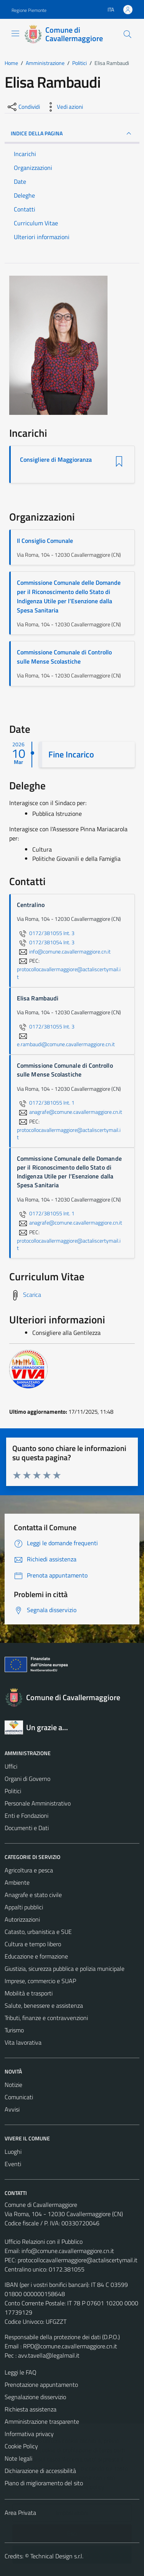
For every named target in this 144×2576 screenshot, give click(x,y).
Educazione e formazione (36, 1956)
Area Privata (20, 2512)
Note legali (18, 2458)
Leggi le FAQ (20, 2372)
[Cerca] (127, 34)
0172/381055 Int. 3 (45, 933)
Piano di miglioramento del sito (44, 2483)
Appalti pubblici (24, 1907)
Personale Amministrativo (38, 1803)
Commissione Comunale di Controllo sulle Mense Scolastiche (64, 656)
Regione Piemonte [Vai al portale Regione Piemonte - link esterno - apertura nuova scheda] (29, 10)
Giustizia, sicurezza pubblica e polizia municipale (64, 1968)
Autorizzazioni (22, 1919)
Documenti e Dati (27, 1827)
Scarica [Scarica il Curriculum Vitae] (32, 1294)
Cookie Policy (21, 2446)
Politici (13, 1791)
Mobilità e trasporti (29, 1993)
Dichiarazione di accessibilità (40, 2470)
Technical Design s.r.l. (56, 2556)
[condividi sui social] (23, 107)
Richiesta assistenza (30, 2409)
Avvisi (12, 2109)
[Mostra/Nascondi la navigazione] (15, 33)
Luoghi (13, 2151)
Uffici (11, 1766)
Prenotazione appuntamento (41, 2384)
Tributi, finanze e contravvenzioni (46, 2017)
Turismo (14, 2030)
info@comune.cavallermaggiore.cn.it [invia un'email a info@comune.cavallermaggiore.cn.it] (64, 951)
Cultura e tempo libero (33, 1944)
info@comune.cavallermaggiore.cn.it (68, 2250)
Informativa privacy (29, 2433)
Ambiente (17, 1882)
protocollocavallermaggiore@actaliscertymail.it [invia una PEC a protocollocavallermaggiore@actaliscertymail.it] (69, 973)
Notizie (13, 2084)
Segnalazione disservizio (35, 2396)
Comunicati (19, 2097)
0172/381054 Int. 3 (45, 942)
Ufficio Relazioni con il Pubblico (44, 2241)
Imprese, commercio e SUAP (40, 1980)
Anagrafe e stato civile (33, 1894)
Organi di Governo (27, 1778)
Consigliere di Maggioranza (56, 459)
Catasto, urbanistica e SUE (38, 1931)
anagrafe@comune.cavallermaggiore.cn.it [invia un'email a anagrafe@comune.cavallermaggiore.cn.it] (69, 1112)
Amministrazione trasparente (42, 2421)
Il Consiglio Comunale (45, 540)
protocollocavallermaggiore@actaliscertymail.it (77, 2260)
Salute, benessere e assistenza (44, 2005)
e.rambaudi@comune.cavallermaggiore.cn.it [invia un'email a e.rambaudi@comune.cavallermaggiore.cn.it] (66, 1040)
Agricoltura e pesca (29, 1870)
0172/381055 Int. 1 (45, 1102)
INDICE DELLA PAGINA (72, 133)
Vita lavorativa (23, 2042)
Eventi (13, 2163)
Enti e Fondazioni (26, 1815)
